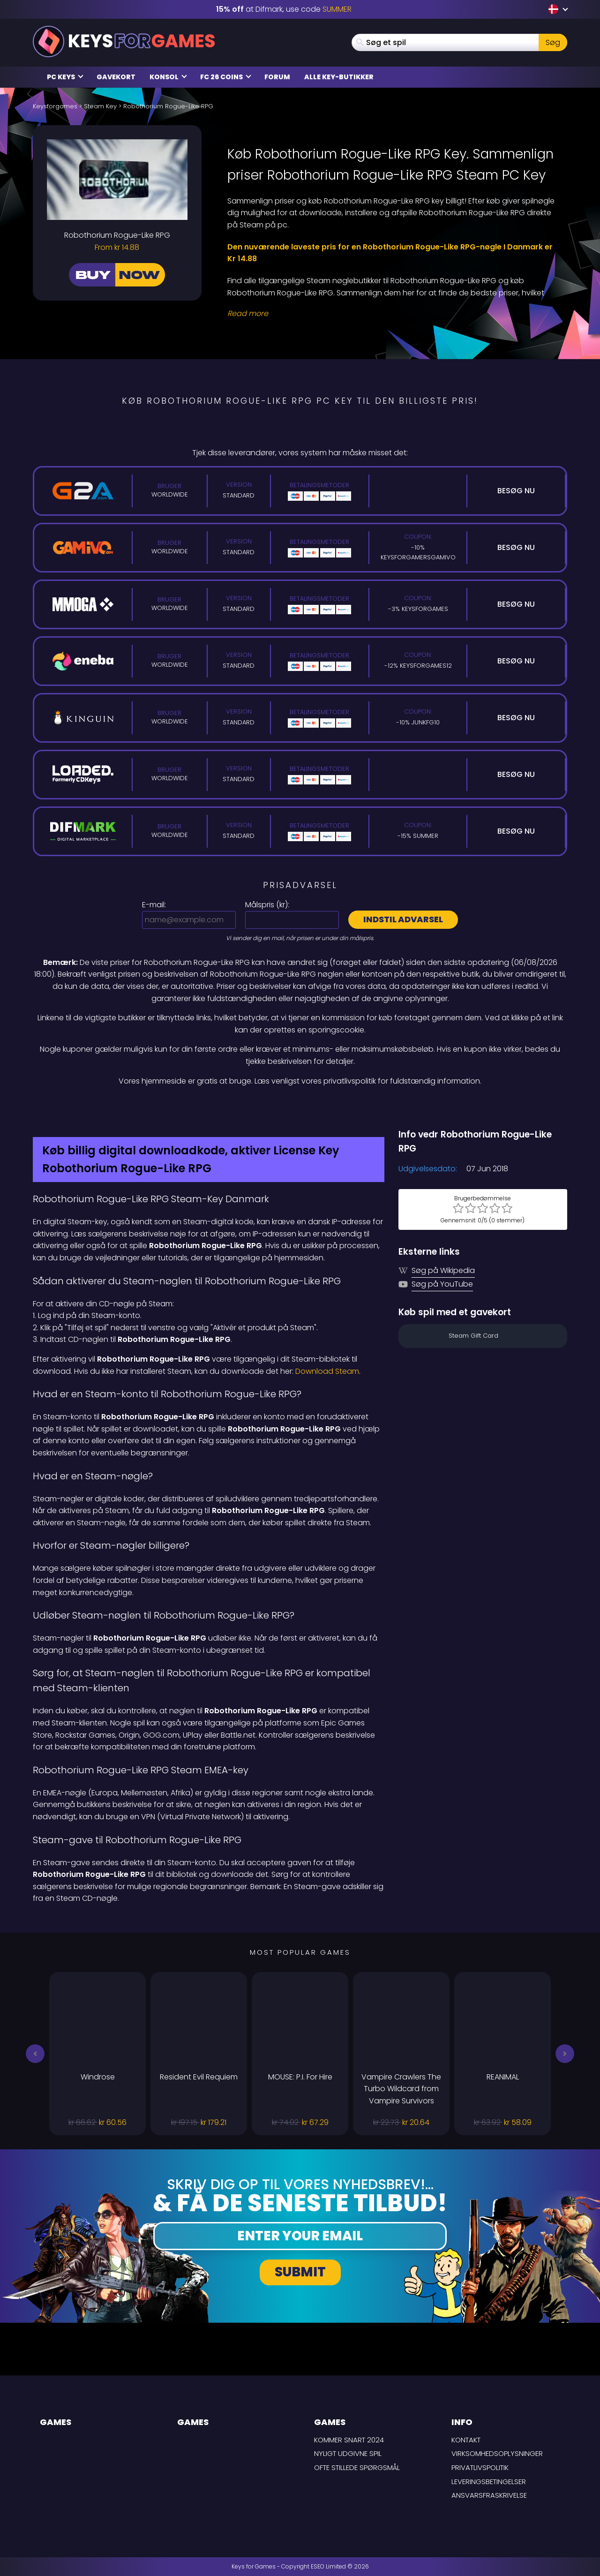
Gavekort (116, 77)
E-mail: (154, 904)
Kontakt (465, 2440)
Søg (553, 42)
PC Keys (65, 77)
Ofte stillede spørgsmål (357, 2467)
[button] (35, 2053)
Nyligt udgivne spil (348, 2453)
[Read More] (391, 314)
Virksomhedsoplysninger (497, 2453)
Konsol (168, 77)
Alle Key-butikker (339, 77)
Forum (277, 77)
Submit (300, 2272)
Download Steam (327, 1371)
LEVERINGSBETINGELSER (488, 2481)
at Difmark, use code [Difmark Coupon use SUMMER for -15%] (284, 9)
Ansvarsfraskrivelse (489, 2495)
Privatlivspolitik (480, 2467)
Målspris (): (267, 904)
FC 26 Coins (225, 77)
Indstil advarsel (403, 919)
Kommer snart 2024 (349, 2440)
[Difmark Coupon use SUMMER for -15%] (300, 1107)
